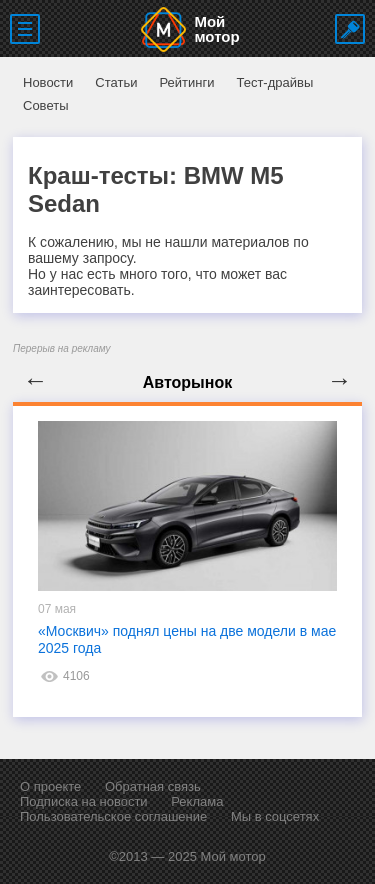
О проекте (50, 786)
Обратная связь (153, 786)
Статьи (116, 82)
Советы (45, 105)
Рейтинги (186, 82)
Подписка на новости (84, 801)
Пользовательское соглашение (113, 816)
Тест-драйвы (274, 82)
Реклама (197, 801)
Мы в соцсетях (275, 816)
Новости (48, 82)
